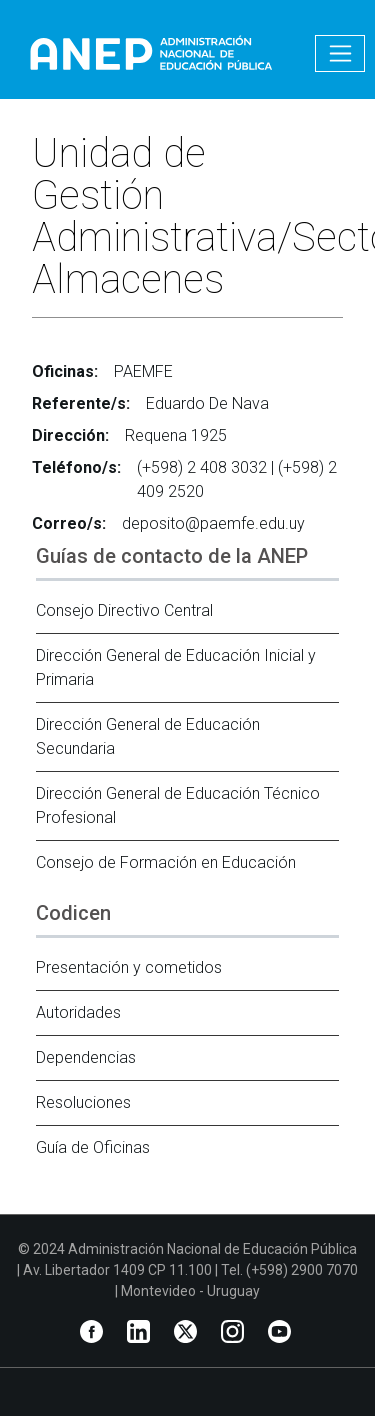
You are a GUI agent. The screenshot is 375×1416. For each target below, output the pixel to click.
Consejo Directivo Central (124, 610)
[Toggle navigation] (340, 53)
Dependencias (86, 1057)
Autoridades (78, 1012)
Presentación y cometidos (129, 967)
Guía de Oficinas (93, 1147)
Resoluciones (83, 1102)
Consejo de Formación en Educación (166, 862)
